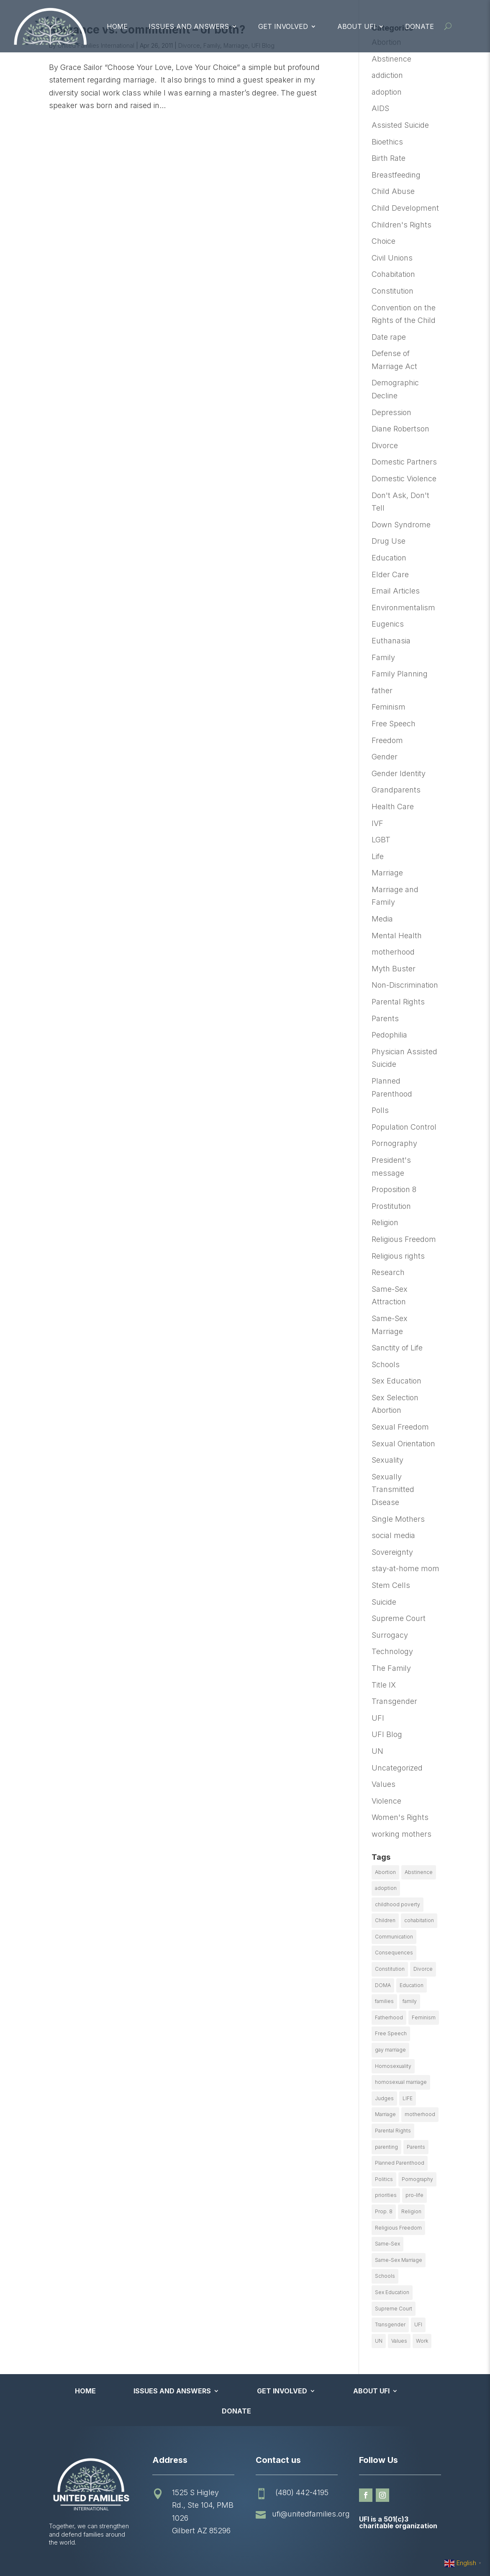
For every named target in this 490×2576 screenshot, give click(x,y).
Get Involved (283, 26)
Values (383, 1784)
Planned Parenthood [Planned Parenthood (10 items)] (399, 2163)
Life (378, 856)
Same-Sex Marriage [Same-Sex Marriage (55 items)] (398, 2260)
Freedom (387, 740)
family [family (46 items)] (410, 2001)
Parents (385, 1018)
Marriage (387, 872)
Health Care (393, 806)
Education (389, 557)
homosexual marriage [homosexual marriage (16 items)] (401, 2082)
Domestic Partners (404, 461)
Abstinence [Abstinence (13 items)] (419, 1872)
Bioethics (387, 141)
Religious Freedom (404, 1239)
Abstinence (391, 58)
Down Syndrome (401, 524)
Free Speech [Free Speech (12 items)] (391, 2033)
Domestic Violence (404, 478)
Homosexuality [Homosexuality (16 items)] (393, 2066)
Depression (391, 412)
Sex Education (396, 1380)
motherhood (393, 951)
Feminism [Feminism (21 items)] (424, 2017)
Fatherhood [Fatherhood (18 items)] (389, 2017)
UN (377, 1751)
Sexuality (387, 1460)
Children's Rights (401, 224)
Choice (383, 241)
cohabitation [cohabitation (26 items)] (419, 1920)
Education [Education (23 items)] (411, 1985)
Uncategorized (397, 1767)
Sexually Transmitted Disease (393, 1489)
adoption (387, 92)
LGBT (381, 839)
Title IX (384, 1684)
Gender (385, 756)
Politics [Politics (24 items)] (384, 2179)
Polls (380, 1110)
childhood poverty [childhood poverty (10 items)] (397, 1904)
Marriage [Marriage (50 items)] (385, 2114)
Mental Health (397, 935)
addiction (387, 75)
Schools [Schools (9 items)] (385, 2276)
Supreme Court (399, 1618)
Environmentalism (403, 607)
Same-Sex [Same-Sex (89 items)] (387, 2243)
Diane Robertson (400, 428)
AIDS (380, 108)
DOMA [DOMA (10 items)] (383, 1985)
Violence (386, 1800)
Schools (386, 1364)
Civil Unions (392, 257)
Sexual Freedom (400, 1426)
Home (117, 26)
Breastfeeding (396, 174)
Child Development (405, 208)
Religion (385, 1222)
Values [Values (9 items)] (399, 2341)
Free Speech (394, 723)
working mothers (401, 1834)
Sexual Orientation (403, 1443)
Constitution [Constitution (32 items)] (390, 1969)
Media (382, 918)
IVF (377, 823)
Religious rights (398, 1256)
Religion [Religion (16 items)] (411, 2211)
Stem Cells (391, 1585)
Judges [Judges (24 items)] (384, 2098)
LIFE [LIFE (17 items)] (408, 2098)
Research (388, 1272)
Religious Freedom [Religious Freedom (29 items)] (398, 2228)
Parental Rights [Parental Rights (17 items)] (393, 2130)
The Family (391, 1668)
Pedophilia (389, 1034)
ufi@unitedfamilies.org (311, 2513)
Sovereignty (392, 1552)
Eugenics (388, 623)
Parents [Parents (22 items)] (416, 2147)
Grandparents (396, 789)
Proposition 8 (394, 1189)
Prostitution (391, 1206)
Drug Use (388, 541)
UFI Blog (387, 1734)
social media (393, 1535)
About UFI (356, 26)
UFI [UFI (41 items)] (418, 2324)
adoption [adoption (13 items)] (386, 1888)
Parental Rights (398, 1001)
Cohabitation (393, 274)
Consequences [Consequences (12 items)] (394, 1952)
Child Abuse (393, 191)
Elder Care (390, 574)
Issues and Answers (189, 26)
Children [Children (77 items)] (385, 1920)
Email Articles (396, 590)
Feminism (388, 706)
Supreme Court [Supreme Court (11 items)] (393, 2308)
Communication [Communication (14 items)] (394, 1936)
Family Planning (400, 673)
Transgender (394, 1701)
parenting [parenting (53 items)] (386, 2147)
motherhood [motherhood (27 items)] (420, 2114)
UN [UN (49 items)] (378, 2341)
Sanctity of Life (397, 1347)
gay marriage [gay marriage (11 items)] (390, 2050)
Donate (419, 26)
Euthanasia (391, 640)
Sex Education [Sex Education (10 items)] (392, 2292)
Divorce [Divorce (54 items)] (423, 1969)
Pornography (394, 1143)
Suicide (384, 1602)
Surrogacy (390, 1635)
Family (383, 657)
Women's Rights (400, 1817)
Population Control (404, 1127)
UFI (378, 1718)
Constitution (392, 291)
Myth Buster (394, 968)
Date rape (389, 337)
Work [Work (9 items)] (422, 2341)
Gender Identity (399, 773)
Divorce (385, 445)
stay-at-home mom (405, 1568)
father (382, 690)
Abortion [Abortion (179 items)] (385, 1872)
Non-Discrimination (405, 985)
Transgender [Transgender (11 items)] (390, 2324)
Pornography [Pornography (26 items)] (417, 2179)
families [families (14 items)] (384, 2001)
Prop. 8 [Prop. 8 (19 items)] (384, 2211)
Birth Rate (388, 158)
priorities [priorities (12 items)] (386, 2195)
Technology (392, 1651)
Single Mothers (398, 1519)
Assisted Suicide (400, 125)
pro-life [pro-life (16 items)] (414, 2195)
